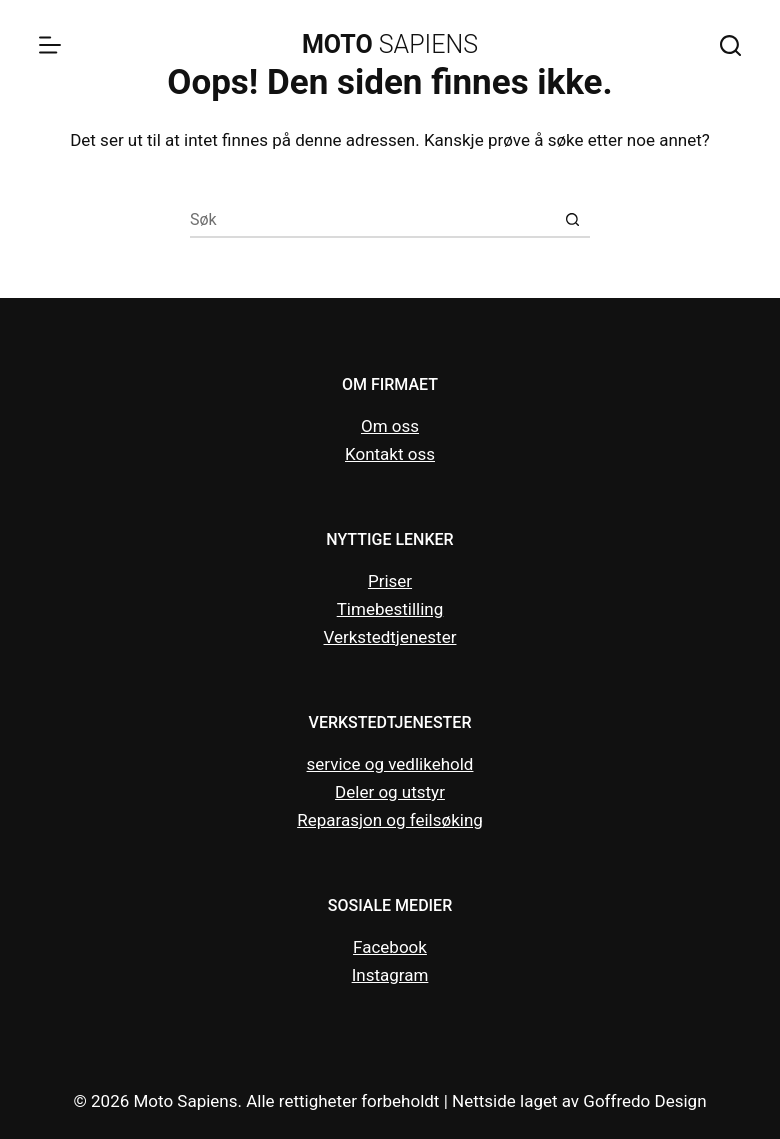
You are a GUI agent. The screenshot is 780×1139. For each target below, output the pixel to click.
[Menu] (50, 45)
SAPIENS (390, 44)
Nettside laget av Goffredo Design (579, 1101)
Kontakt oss (390, 454)
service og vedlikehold (390, 764)
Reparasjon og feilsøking (390, 820)
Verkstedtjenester (390, 637)
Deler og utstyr (390, 792)
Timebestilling (390, 609)
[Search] (730, 45)
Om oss (390, 426)
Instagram (390, 975)
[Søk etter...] (372, 220)
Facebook (390, 947)
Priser (390, 581)
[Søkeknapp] (572, 220)
